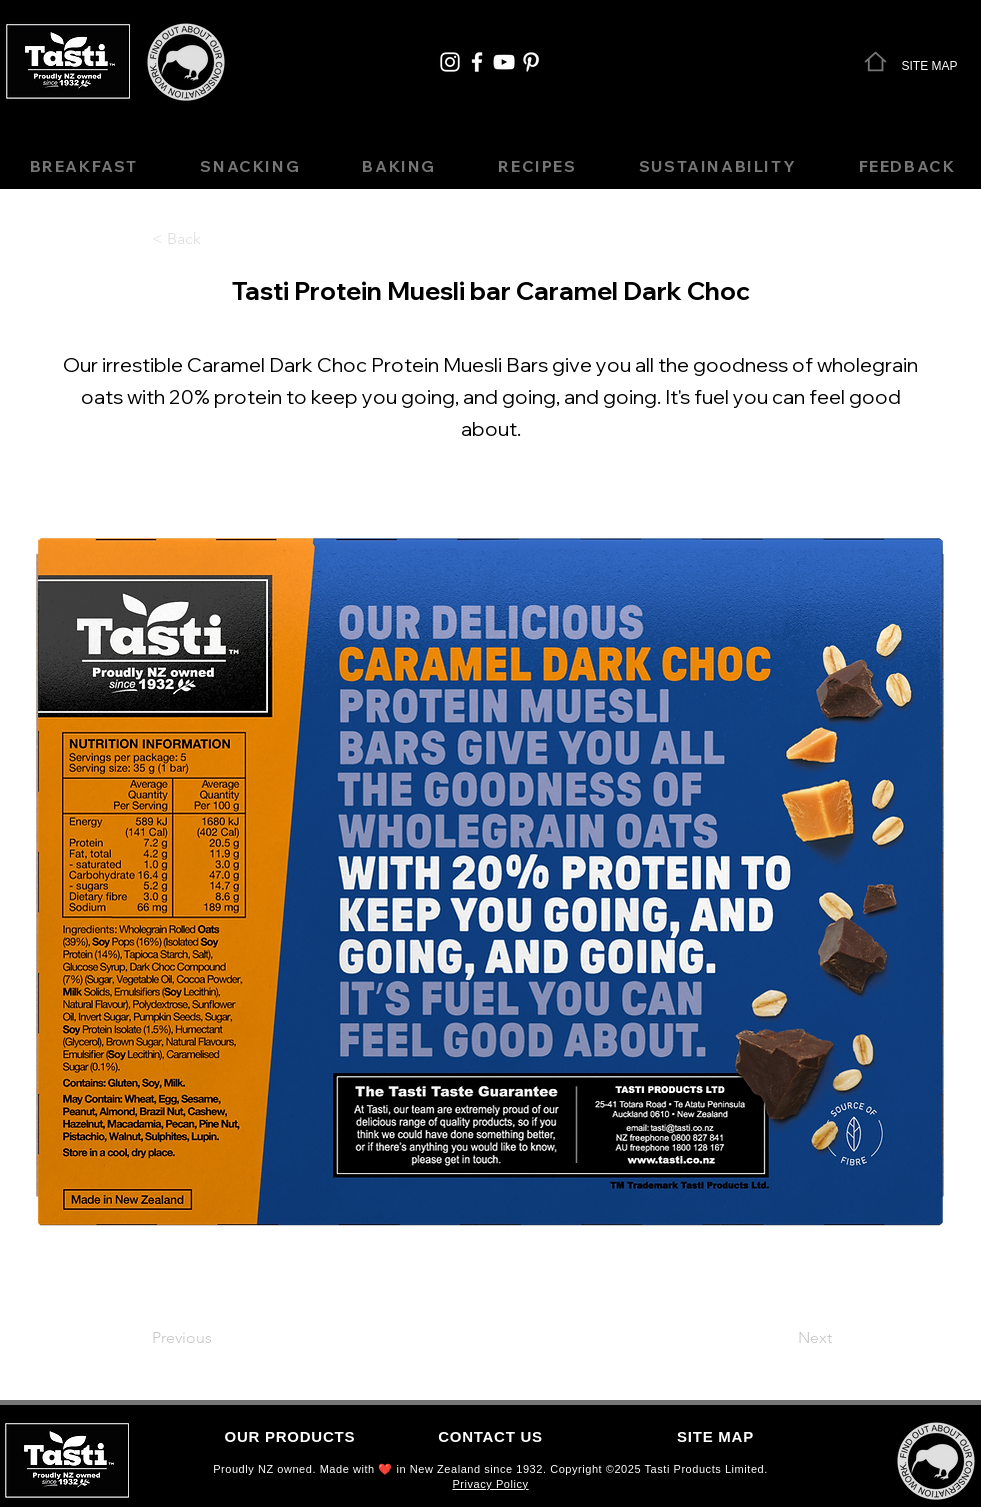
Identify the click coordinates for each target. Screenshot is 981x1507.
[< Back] (218, 239)
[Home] (875, 61)
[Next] (782, 1338)
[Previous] (218, 1338)
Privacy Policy (490, 1484)
